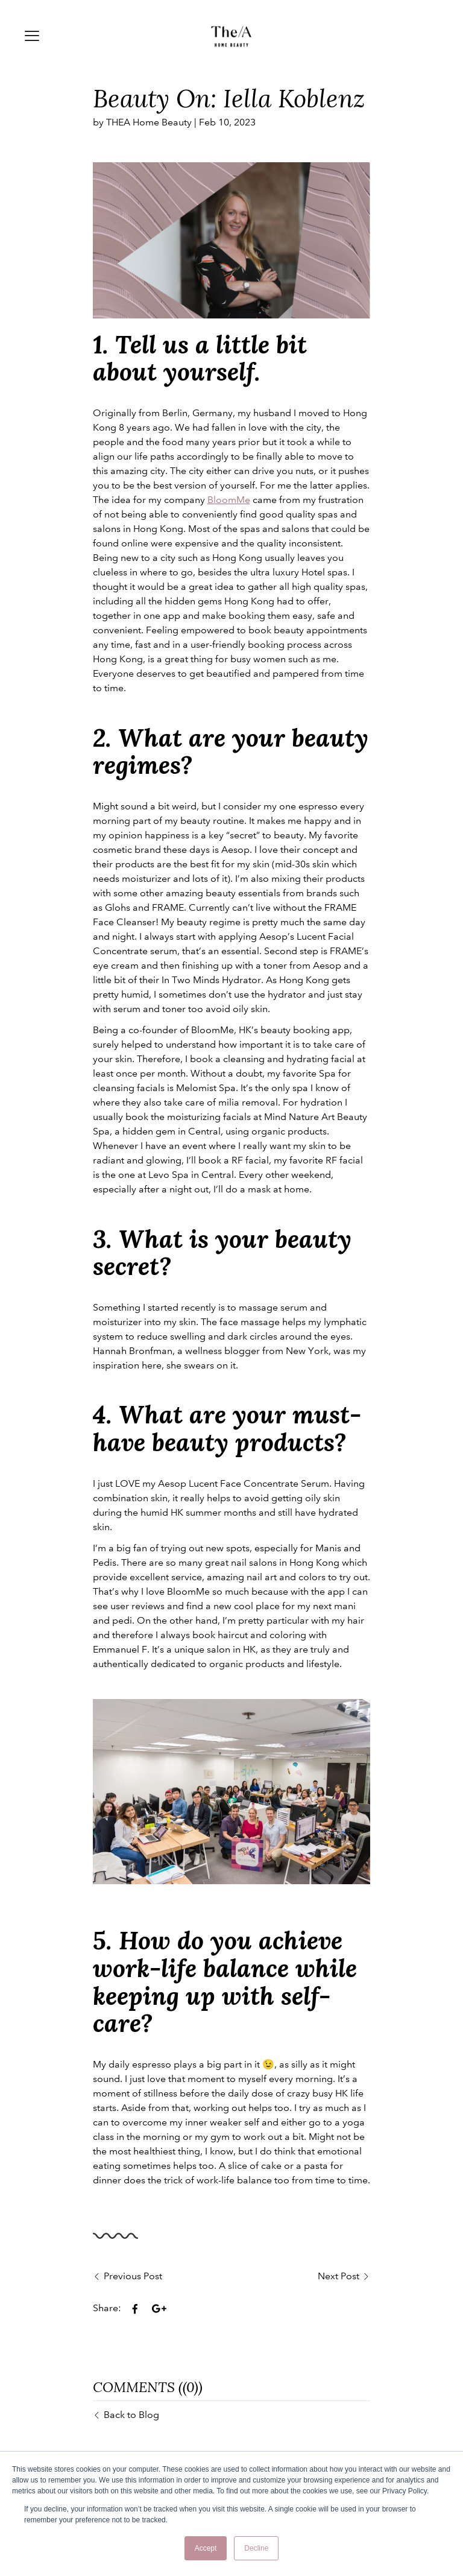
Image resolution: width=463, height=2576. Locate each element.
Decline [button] (256, 2548)
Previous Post (133, 2276)
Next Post (338, 2276)
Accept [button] (206, 2548)
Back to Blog (131, 2414)
